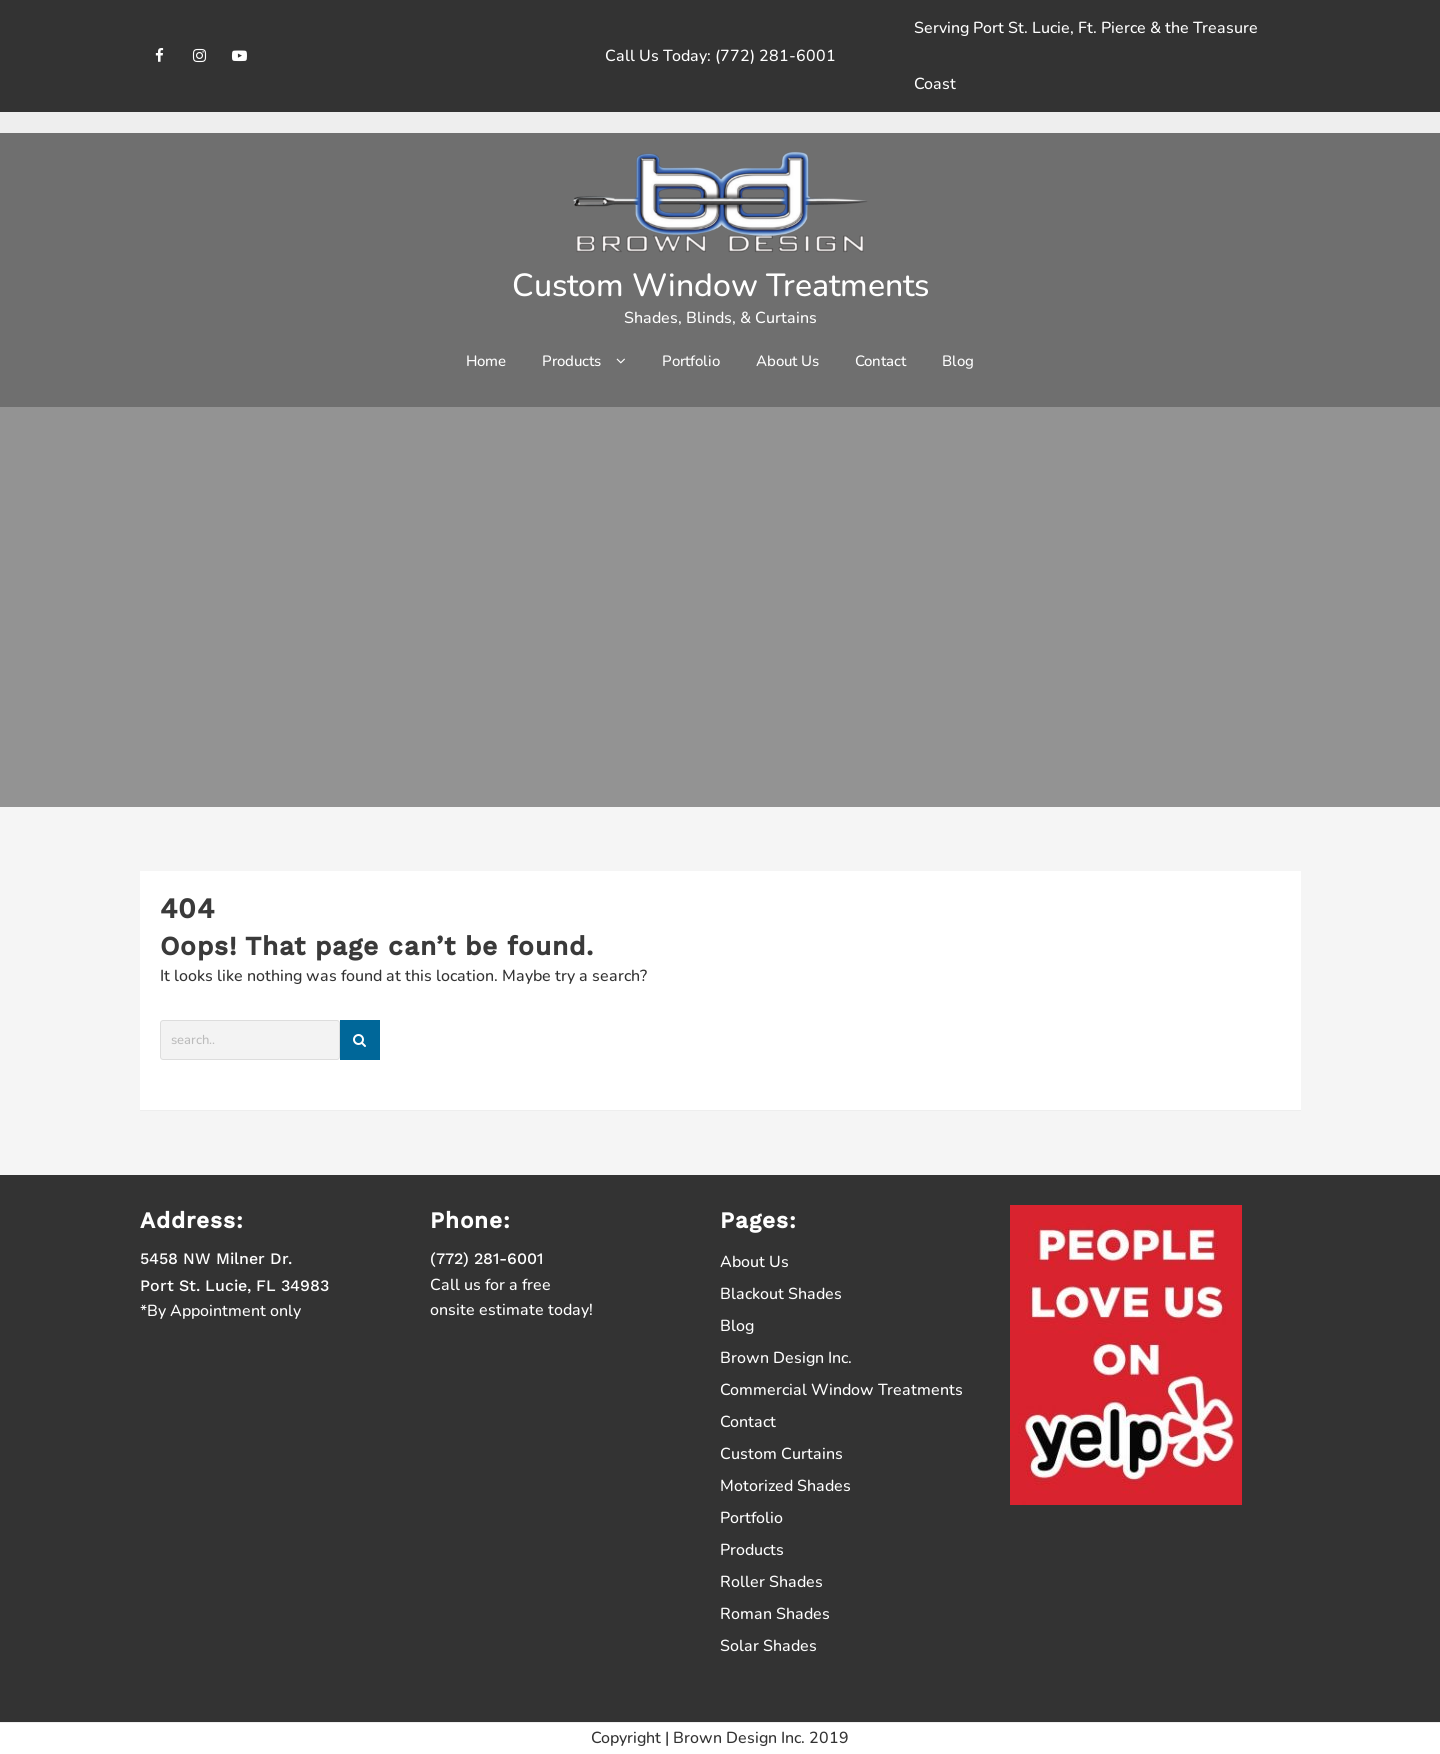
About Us (754, 1262)
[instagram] (200, 55)
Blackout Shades (781, 1294)
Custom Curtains (781, 1454)
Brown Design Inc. (786, 1358)
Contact (748, 1422)
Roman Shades (775, 1614)
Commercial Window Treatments (841, 1390)
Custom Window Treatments (720, 285)
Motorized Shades (785, 1486)
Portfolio (751, 1518)
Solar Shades (768, 1646)
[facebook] (160, 55)
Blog (737, 1326)
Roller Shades (771, 1582)
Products (752, 1550)
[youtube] (240, 55)
